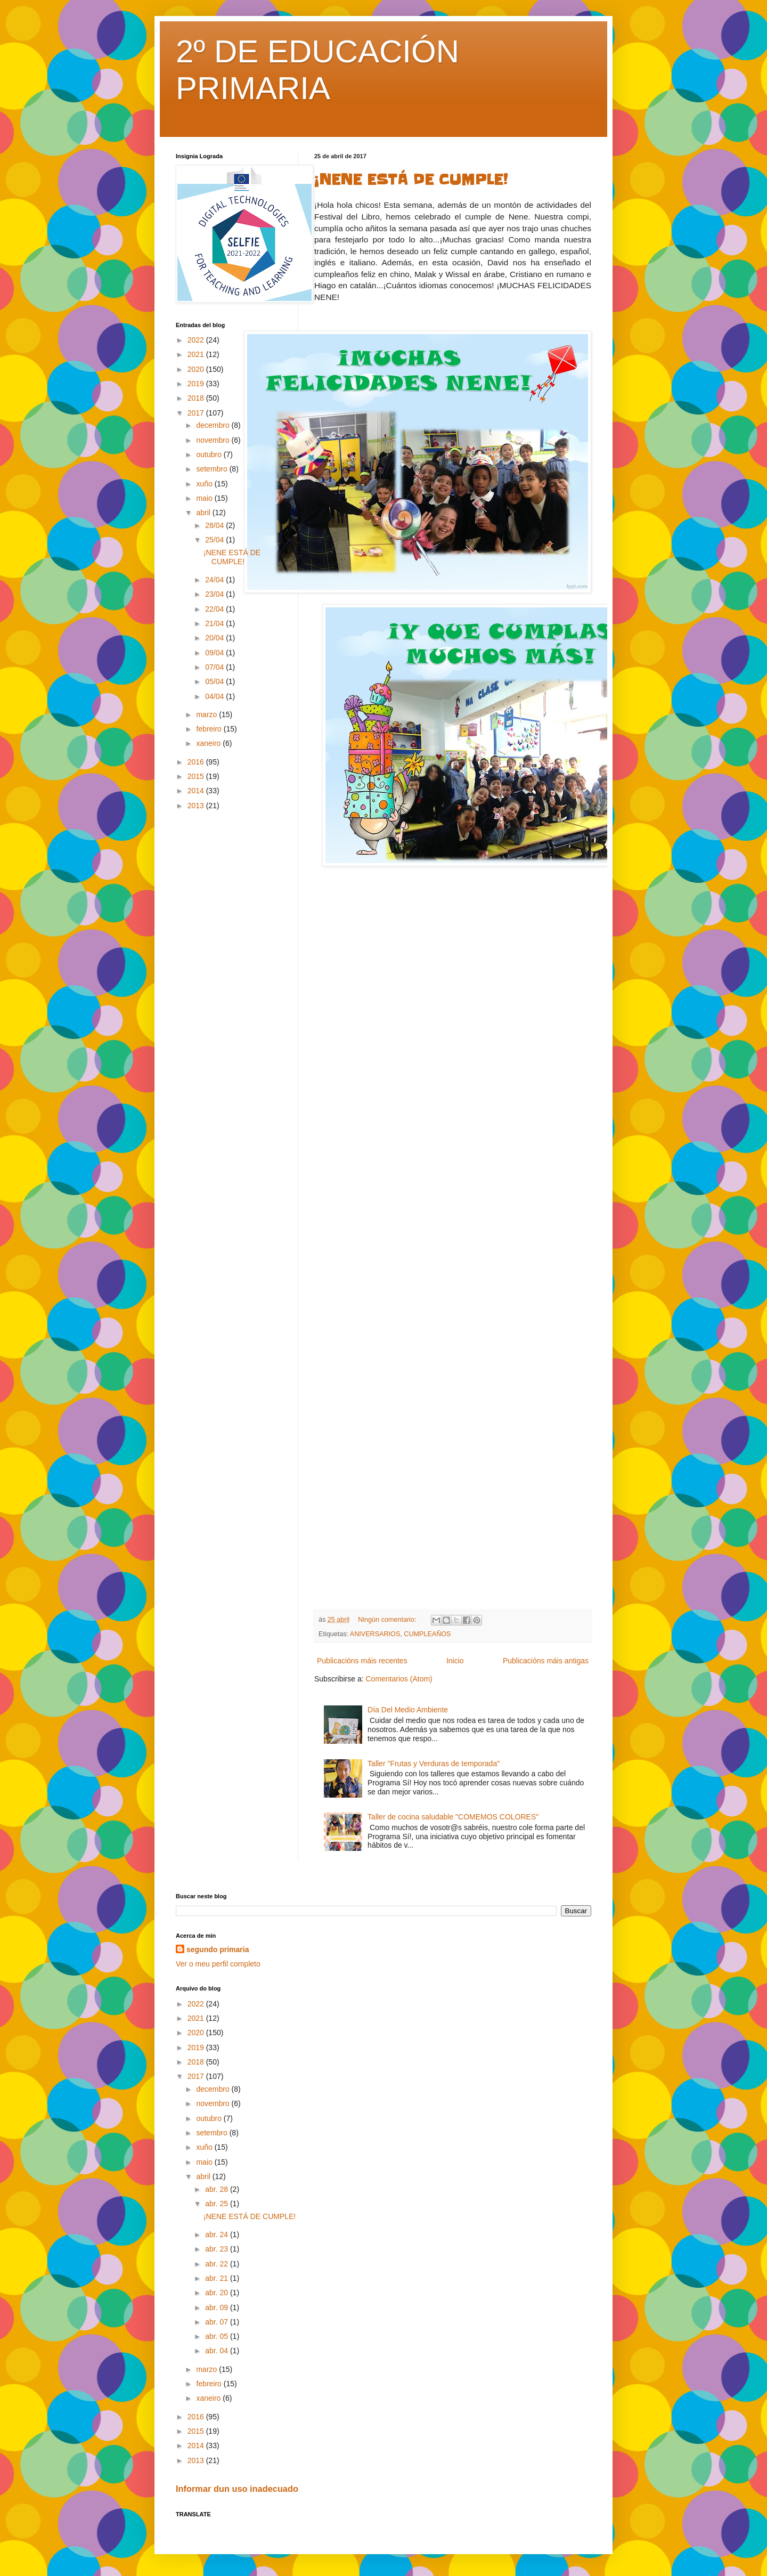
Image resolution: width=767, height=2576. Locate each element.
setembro (212, 469)
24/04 (215, 579)
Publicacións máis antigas (546, 1660)
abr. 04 (217, 2350)
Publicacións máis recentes (362, 1660)
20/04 (215, 637)
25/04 (215, 539)
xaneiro (209, 743)
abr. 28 (217, 2189)
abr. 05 (217, 2336)
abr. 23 (217, 2249)
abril (204, 512)
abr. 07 (217, 2322)
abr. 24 (217, 2234)
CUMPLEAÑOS (427, 1634)
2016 (196, 762)
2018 (196, 398)
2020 (196, 369)
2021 (196, 354)
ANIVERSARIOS (375, 1634)
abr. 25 (217, 2203)
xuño (205, 484)
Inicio (455, 1660)
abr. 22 (217, 2264)
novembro (213, 440)
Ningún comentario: (388, 1619)
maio (205, 498)
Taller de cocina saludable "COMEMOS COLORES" (453, 1817)
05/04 (215, 681)
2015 (196, 776)
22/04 (215, 609)
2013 (196, 805)
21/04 (215, 623)
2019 (196, 383)
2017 (196, 413)
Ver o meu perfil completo (218, 1964)
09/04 (215, 652)
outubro (209, 454)
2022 (196, 340)
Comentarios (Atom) (398, 1679)
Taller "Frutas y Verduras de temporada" (434, 1763)
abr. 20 (217, 2292)
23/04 (215, 594)
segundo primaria (217, 1949)
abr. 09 (217, 2307)
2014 (196, 790)
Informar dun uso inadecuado (237, 2488)
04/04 (215, 696)
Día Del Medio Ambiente (408, 1709)
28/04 (215, 525)
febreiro (209, 729)
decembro (213, 425)
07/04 (215, 667)
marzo (207, 714)
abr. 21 (217, 2278)
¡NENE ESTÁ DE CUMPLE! (411, 179)
